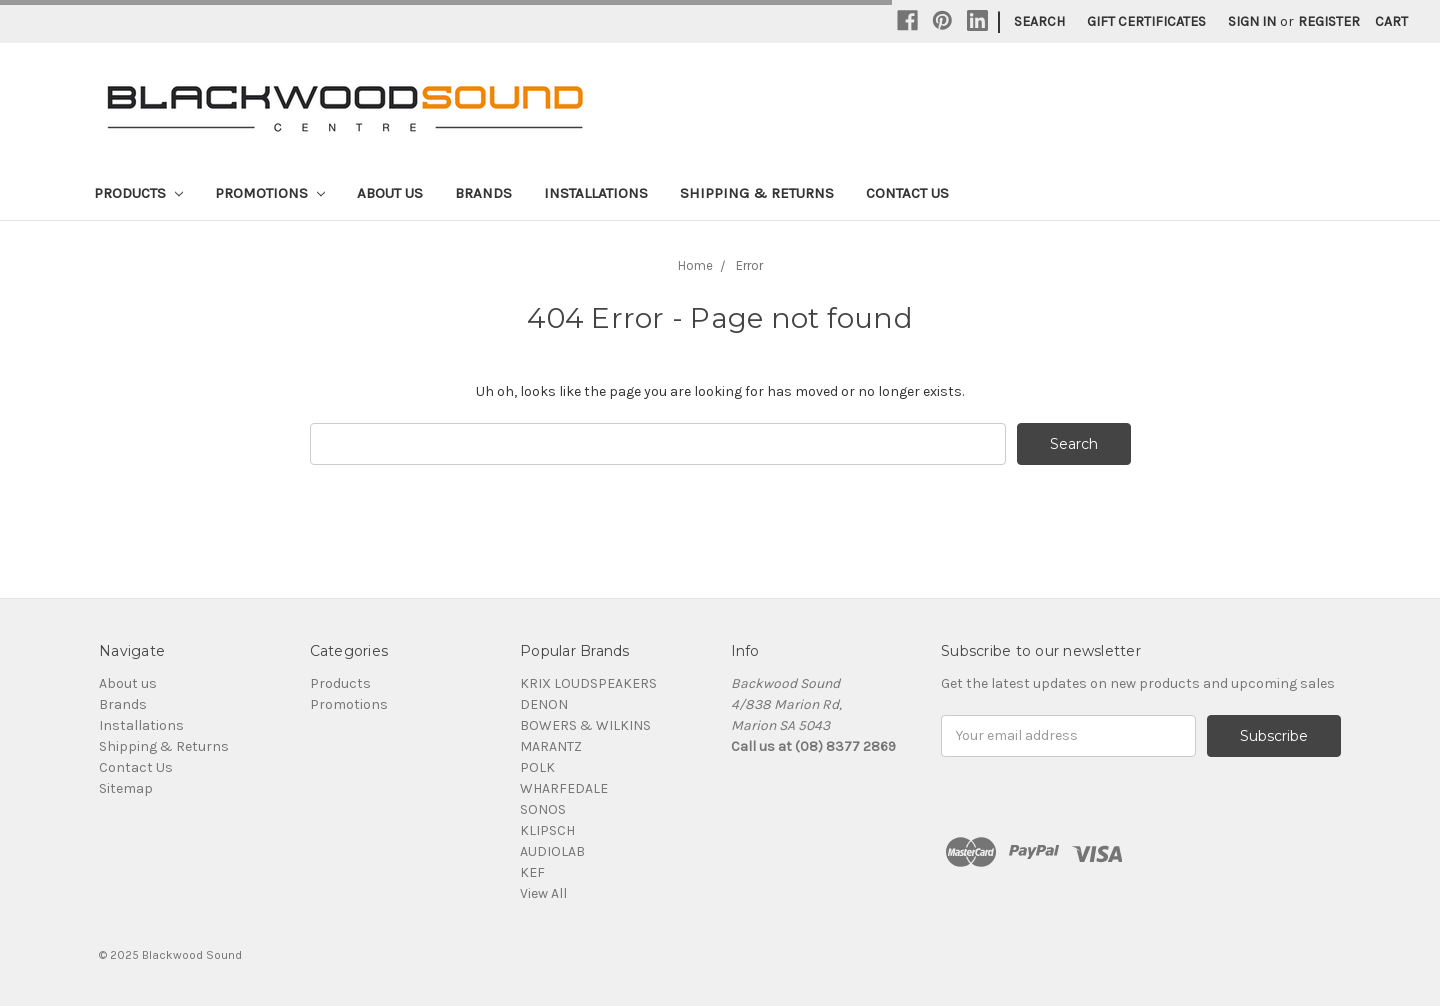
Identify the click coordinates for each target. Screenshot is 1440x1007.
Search (1039, 21)
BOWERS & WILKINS (585, 725)
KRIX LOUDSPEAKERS (588, 683)
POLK (537, 767)
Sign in (1252, 21)
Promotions (270, 193)
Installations (596, 193)
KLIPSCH (547, 830)
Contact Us (907, 193)
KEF (532, 872)
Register (1329, 21)
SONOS (543, 809)
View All (543, 893)
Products (138, 193)
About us (390, 193)
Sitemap (126, 788)
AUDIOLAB (552, 851)
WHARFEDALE (564, 788)
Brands (483, 193)
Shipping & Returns (757, 193)
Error (749, 265)
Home (695, 265)
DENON (544, 704)
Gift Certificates (1146, 21)
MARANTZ (551, 746)
